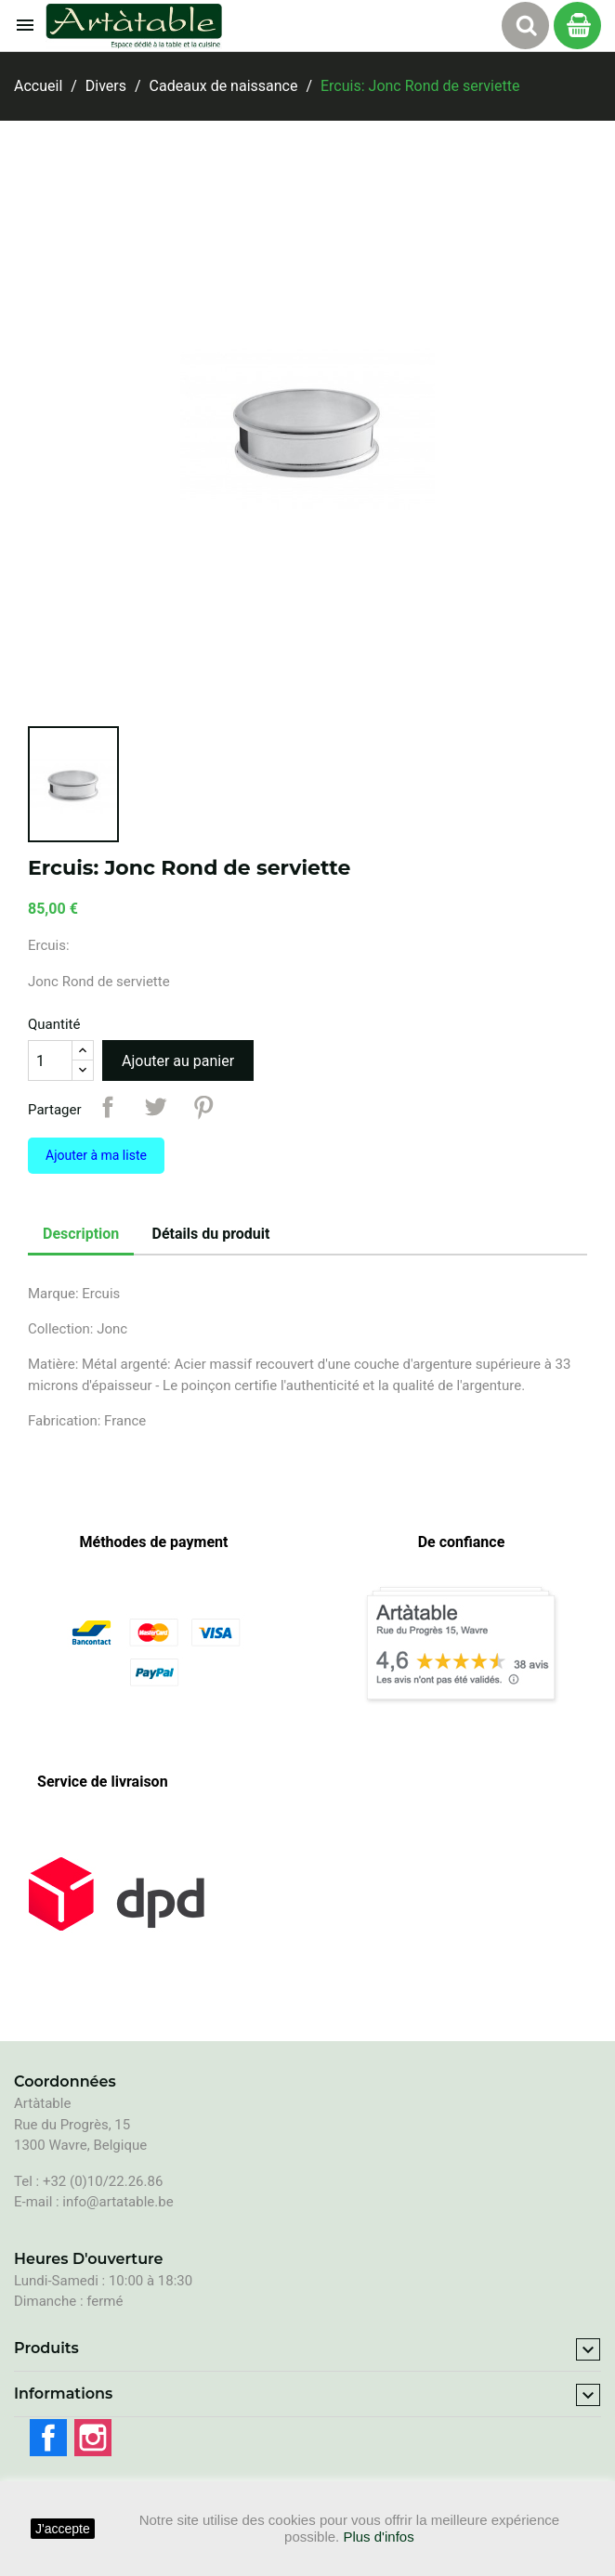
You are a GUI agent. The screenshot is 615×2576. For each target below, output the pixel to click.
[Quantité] (50, 1060)
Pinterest (203, 1106)
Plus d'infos (378, 2536)
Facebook (48, 2437)
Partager (107, 1106)
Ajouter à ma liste (96, 1155)
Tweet (155, 1106)
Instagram (92, 2437)
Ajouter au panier (178, 1061)
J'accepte (62, 2528)
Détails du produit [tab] (211, 1233)
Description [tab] (81, 1233)
